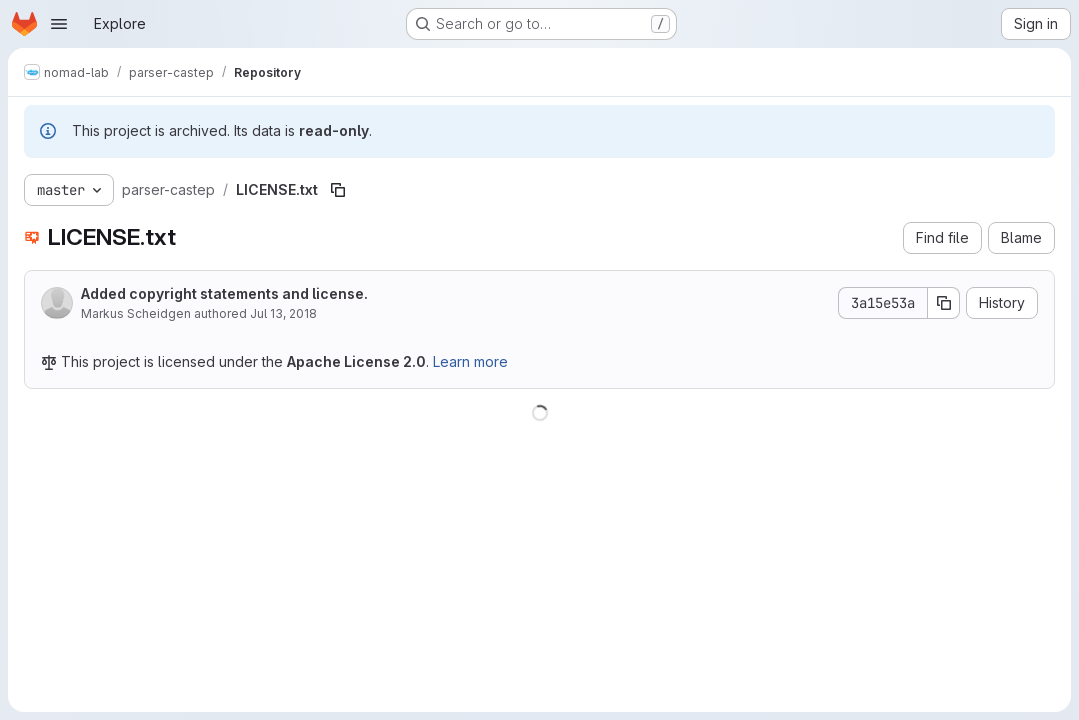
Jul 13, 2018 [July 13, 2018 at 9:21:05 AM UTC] (283, 313)
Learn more (470, 361)
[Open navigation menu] (59, 24)
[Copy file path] (338, 190)
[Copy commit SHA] (944, 303)
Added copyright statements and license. (224, 293)
